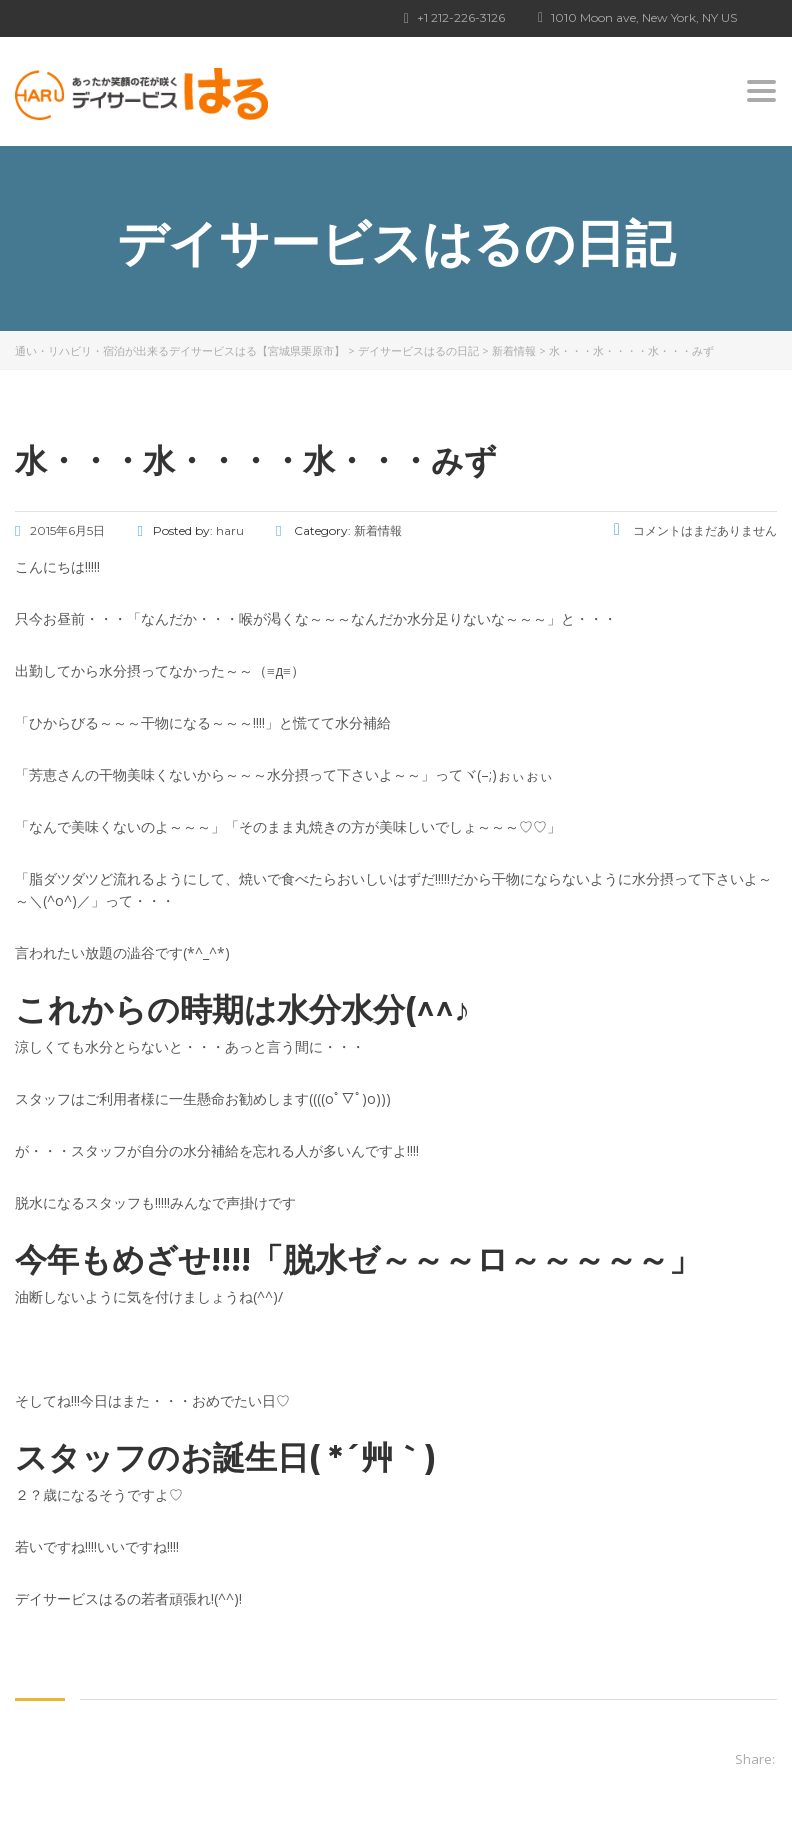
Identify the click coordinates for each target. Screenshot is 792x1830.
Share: (755, 1759)
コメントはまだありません (695, 530)
